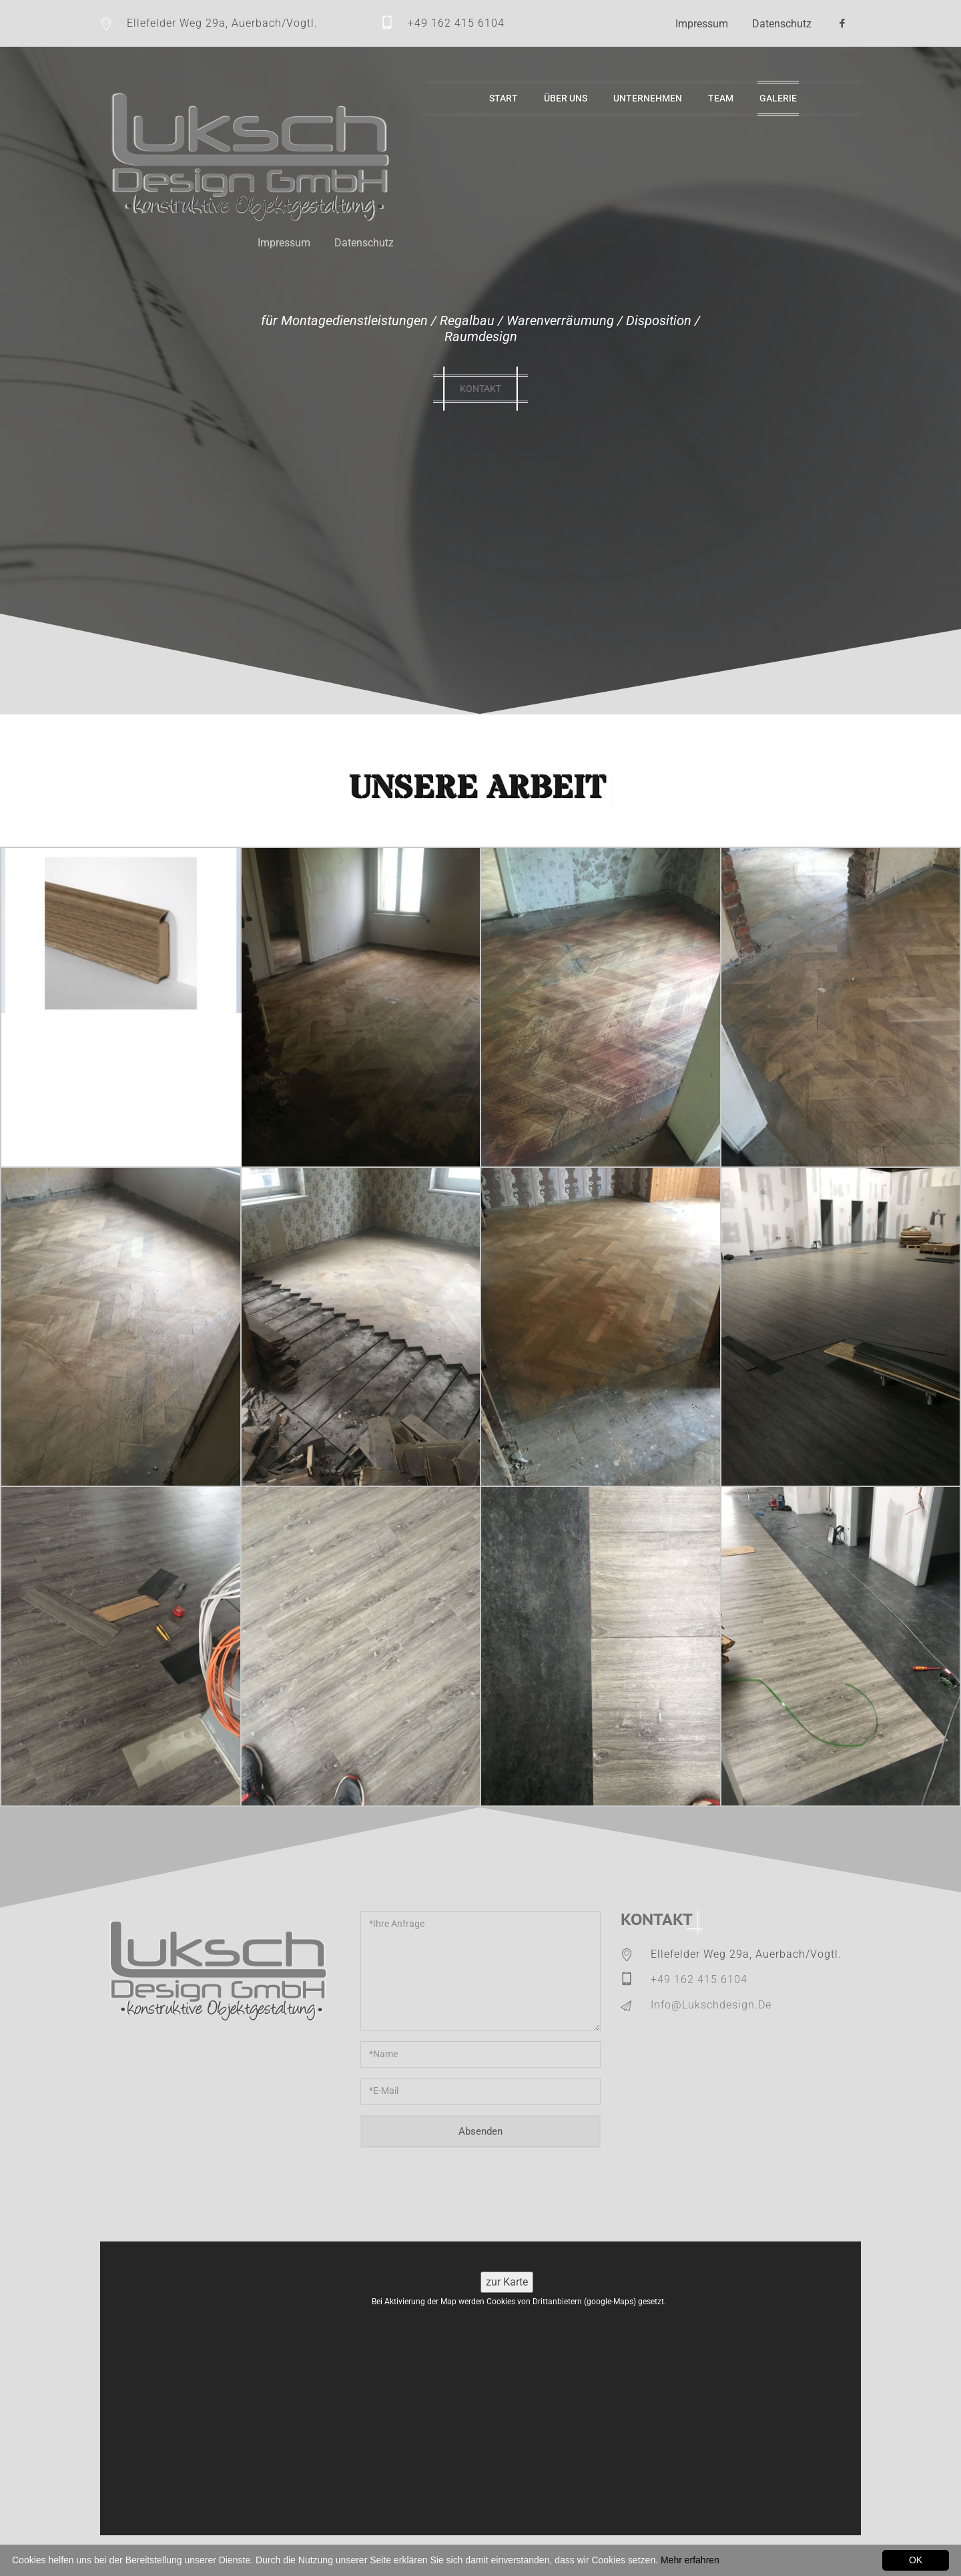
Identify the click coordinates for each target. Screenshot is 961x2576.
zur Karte (507, 2282)
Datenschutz (782, 23)
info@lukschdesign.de (711, 2004)
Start (503, 98)
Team (720, 98)
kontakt (480, 388)
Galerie (778, 98)
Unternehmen (647, 98)
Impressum (701, 23)
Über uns (565, 98)
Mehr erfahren (690, 2560)
